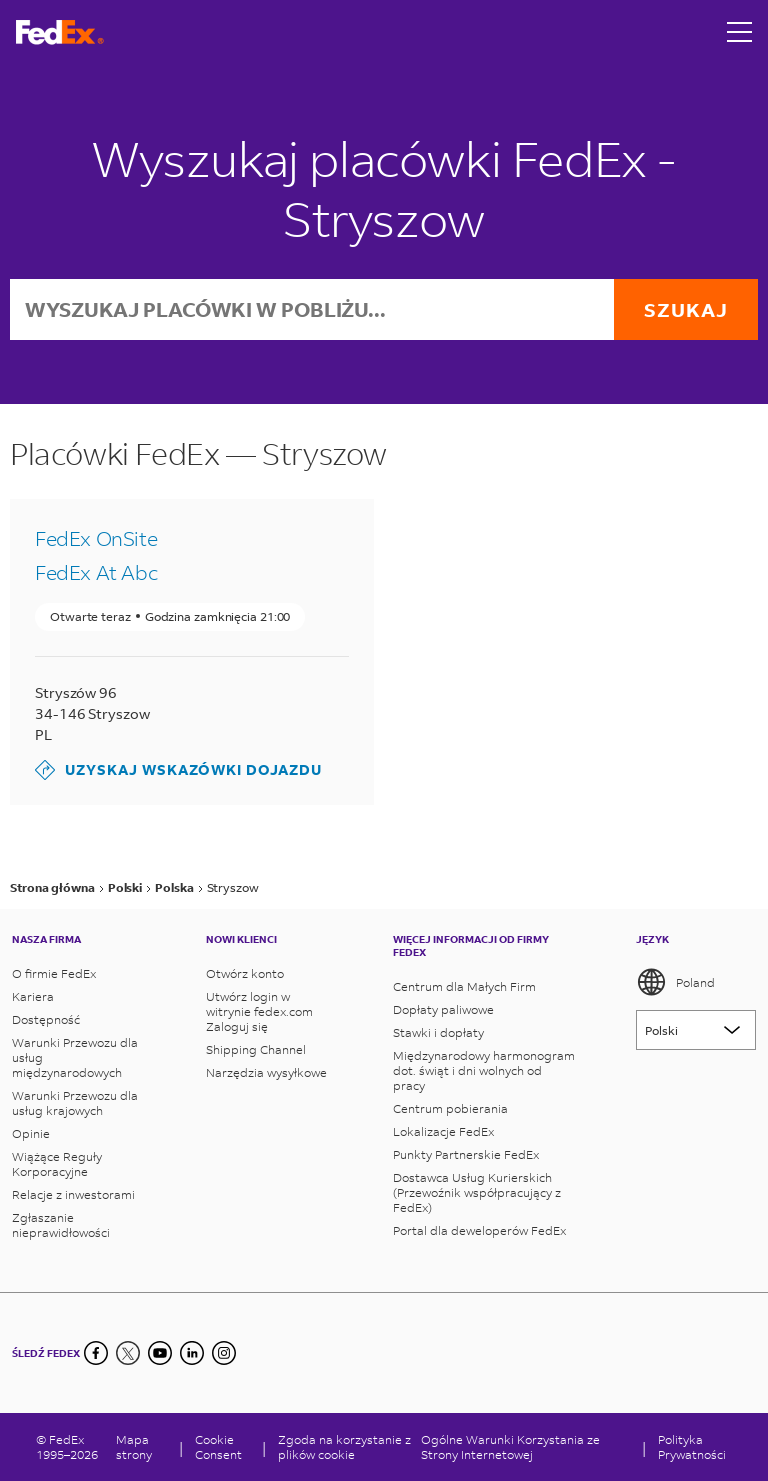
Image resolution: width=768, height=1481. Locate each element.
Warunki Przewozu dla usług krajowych (75, 1103)
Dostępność (46, 1019)
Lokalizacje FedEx (443, 1131)
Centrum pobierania (450, 1108)
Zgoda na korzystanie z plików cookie (344, 1447)
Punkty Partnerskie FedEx (466, 1154)
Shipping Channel (256, 1049)
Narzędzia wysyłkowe (266, 1072)
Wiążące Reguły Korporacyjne (57, 1164)
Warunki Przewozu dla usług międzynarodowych (75, 1057)
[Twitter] (128, 1353)
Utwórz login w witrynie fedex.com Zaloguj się (259, 1011)
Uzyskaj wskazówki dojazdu (178, 770)
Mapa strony (134, 1447)
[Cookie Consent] (222, 1447)
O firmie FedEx (54, 973)
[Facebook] (96, 1353)
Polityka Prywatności (692, 1447)
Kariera (33, 996)
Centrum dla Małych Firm (464, 986)
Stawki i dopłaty (438, 1032)
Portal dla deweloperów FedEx (479, 1230)
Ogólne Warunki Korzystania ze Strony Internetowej (510, 1447)
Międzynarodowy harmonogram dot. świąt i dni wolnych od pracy (484, 1070)
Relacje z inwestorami (73, 1194)
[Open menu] (740, 32)
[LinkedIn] (192, 1353)
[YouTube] (160, 1353)
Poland (675, 982)
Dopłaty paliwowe (443, 1009)
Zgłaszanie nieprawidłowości (61, 1225)
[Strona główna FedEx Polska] (60, 32)
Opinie (31, 1133)
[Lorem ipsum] (696, 1030)
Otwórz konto (245, 973)
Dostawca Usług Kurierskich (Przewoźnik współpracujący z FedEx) (477, 1192)
